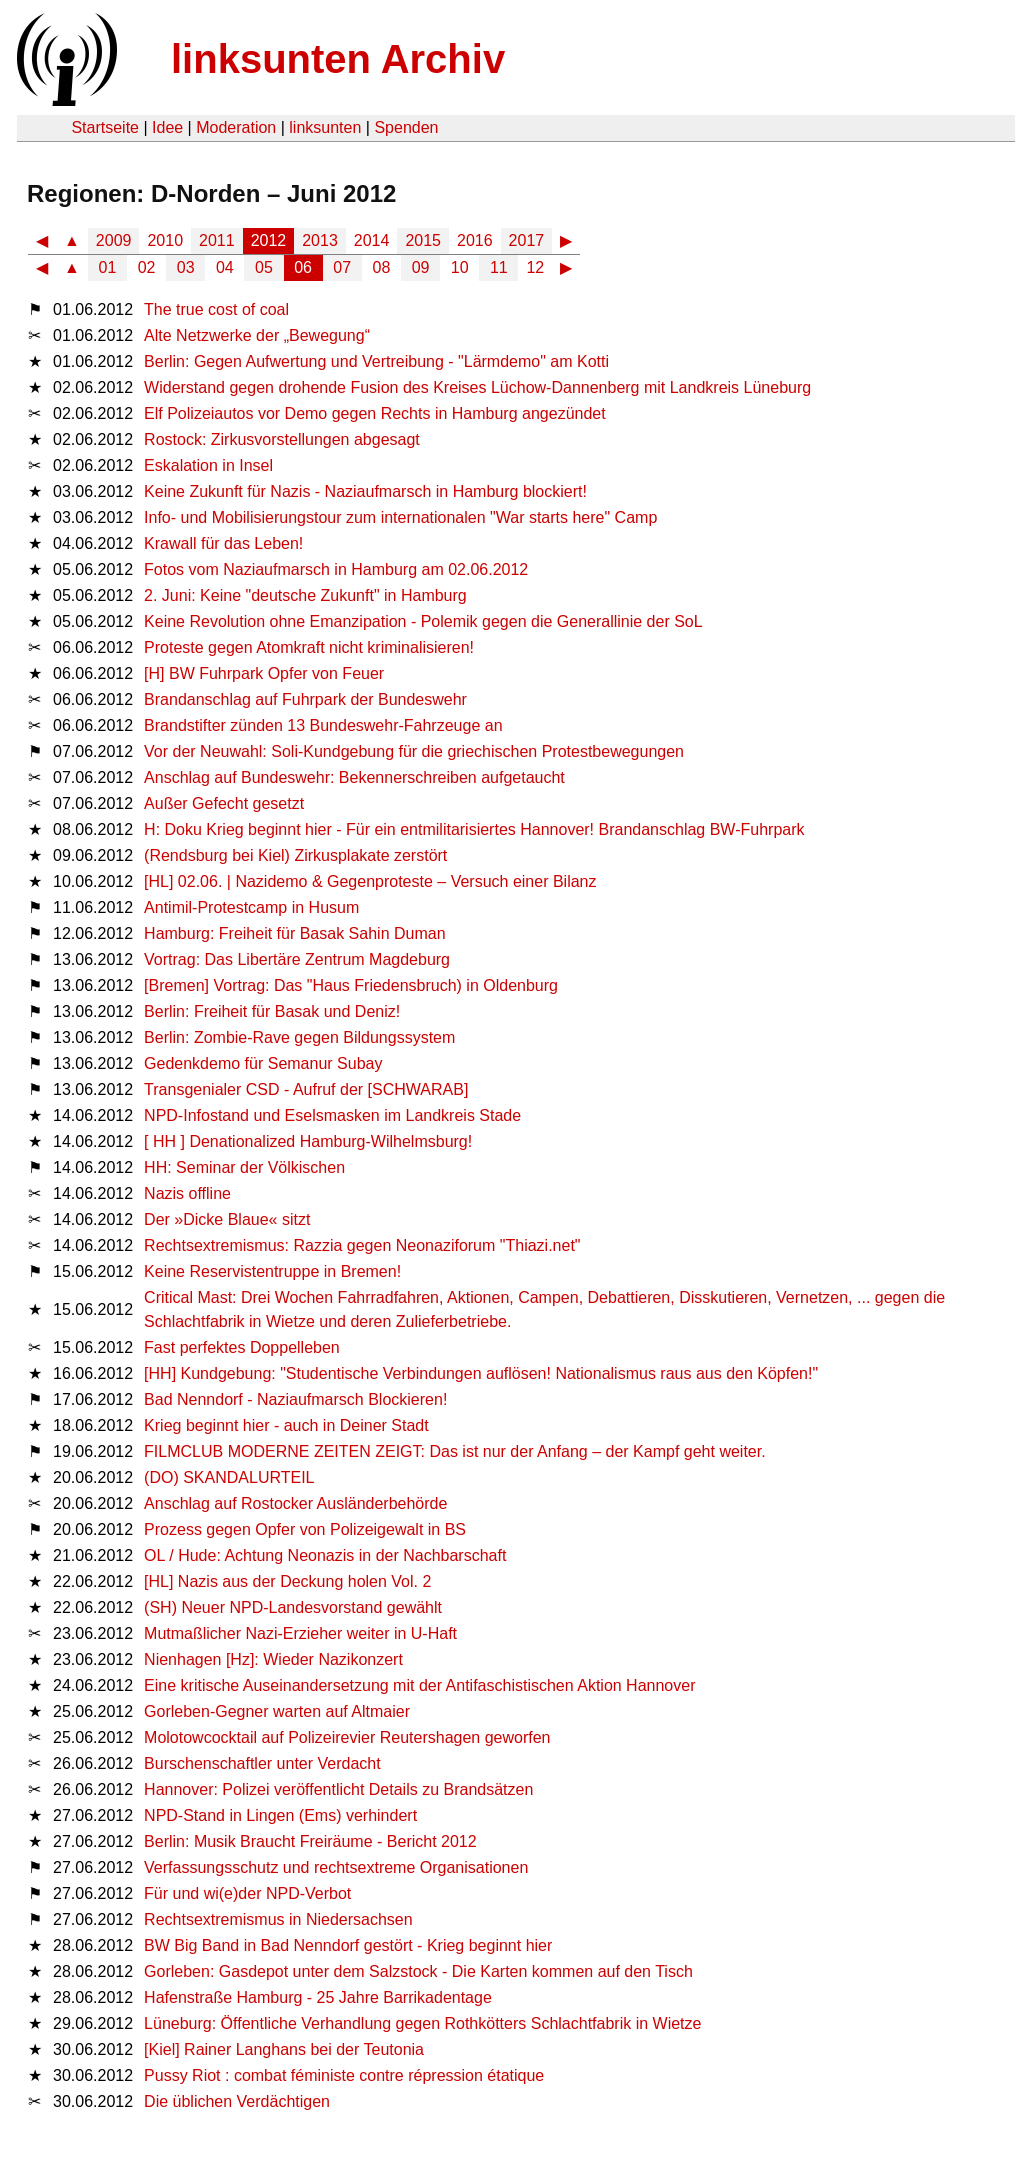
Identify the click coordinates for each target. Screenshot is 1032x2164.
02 (147, 267)
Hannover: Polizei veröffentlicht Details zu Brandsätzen (338, 1789)
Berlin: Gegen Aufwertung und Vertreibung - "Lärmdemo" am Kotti (376, 361)
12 (535, 267)
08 (382, 267)
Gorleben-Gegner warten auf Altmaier (277, 1711)
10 (460, 267)
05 (264, 267)
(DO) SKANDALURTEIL (229, 1477)
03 (186, 267)
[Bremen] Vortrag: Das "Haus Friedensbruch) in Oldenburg (351, 985)
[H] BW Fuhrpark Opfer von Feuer (264, 673)
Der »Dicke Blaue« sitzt (227, 1219)
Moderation (236, 127)
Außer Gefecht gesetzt (224, 803)
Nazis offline (187, 1193)
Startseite (105, 127)
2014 (372, 240)
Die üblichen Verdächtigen (237, 2101)
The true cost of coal (216, 309)
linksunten (325, 127)
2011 (217, 240)
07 (342, 267)
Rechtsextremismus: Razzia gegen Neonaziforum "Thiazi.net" (362, 1245)
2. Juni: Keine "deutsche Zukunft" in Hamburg (305, 595)
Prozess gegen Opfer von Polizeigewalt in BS (305, 1529)
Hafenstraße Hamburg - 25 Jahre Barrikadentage (318, 1997)
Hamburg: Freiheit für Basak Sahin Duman (294, 933)
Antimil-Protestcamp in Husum (251, 907)
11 (499, 267)
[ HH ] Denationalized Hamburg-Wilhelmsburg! (308, 1141)
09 (421, 267)
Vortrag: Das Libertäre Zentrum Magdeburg (297, 959)
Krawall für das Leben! (223, 543)
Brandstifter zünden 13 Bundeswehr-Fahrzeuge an (323, 725)
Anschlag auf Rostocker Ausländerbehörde (295, 1503)
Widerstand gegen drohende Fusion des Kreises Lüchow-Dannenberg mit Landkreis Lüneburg (477, 387)
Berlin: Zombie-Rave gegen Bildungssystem (299, 1037)
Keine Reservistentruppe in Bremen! (272, 1271)
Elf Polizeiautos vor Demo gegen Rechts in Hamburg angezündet (375, 413)
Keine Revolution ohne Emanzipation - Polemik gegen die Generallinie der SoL (423, 621)
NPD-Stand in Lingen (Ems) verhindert (280, 1815)
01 (108, 267)
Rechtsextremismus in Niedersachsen (278, 1919)
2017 (527, 240)
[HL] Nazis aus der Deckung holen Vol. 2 (287, 1581)
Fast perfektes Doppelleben (242, 1347)
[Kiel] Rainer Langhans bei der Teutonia (284, 2049)
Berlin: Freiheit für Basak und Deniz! (272, 1011)
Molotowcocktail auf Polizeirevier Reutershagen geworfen (347, 1737)
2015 (423, 240)
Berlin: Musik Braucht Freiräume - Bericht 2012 (310, 1841)
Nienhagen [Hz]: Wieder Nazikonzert (273, 1659)
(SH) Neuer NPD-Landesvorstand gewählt (293, 1607)
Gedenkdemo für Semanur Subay (263, 1063)
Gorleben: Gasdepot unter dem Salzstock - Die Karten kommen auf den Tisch (418, 1971)
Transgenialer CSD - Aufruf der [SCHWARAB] (306, 1089)
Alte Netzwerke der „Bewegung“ (257, 335)
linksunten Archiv (338, 59)
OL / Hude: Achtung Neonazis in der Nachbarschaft (325, 1555)
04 (225, 267)
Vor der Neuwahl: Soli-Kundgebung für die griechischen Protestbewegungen (414, 751)
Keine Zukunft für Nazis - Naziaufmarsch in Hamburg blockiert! (365, 491)
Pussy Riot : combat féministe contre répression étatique (344, 2075)
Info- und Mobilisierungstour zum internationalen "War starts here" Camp (400, 517)
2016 (475, 240)
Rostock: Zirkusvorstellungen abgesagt (282, 439)
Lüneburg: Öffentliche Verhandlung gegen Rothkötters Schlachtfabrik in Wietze (422, 2023)
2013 (320, 240)
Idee (167, 127)
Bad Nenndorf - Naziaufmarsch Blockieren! (295, 1399)
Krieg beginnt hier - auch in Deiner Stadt (286, 1425)
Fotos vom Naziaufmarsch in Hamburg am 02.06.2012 (336, 569)
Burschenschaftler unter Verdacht (262, 1763)
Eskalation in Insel (208, 465)
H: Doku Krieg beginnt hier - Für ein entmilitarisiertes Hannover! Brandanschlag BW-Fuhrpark (474, 829)
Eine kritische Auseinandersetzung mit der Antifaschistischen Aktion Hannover (419, 1685)
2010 (165, 240)
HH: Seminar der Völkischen (244, 1167)
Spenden (406, 127)
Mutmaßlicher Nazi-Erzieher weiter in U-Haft (300, 1633)
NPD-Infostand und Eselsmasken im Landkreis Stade (332, 1115)
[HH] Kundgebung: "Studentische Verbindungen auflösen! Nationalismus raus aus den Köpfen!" (481, 1373)
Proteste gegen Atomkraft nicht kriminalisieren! (309, 647)
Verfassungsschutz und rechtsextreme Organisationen (336, 1867)
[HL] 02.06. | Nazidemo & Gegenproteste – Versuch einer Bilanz (370, 881)
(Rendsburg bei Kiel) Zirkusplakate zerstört (295, 855)
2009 (114, 240)
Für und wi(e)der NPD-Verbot (247, 1893)
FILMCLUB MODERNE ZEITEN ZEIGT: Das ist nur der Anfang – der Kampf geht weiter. (455, 1451)
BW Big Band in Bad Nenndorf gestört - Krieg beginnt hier (348, 1945)
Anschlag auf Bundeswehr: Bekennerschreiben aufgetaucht (354, 777)
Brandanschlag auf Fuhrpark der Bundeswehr (305, 699)
